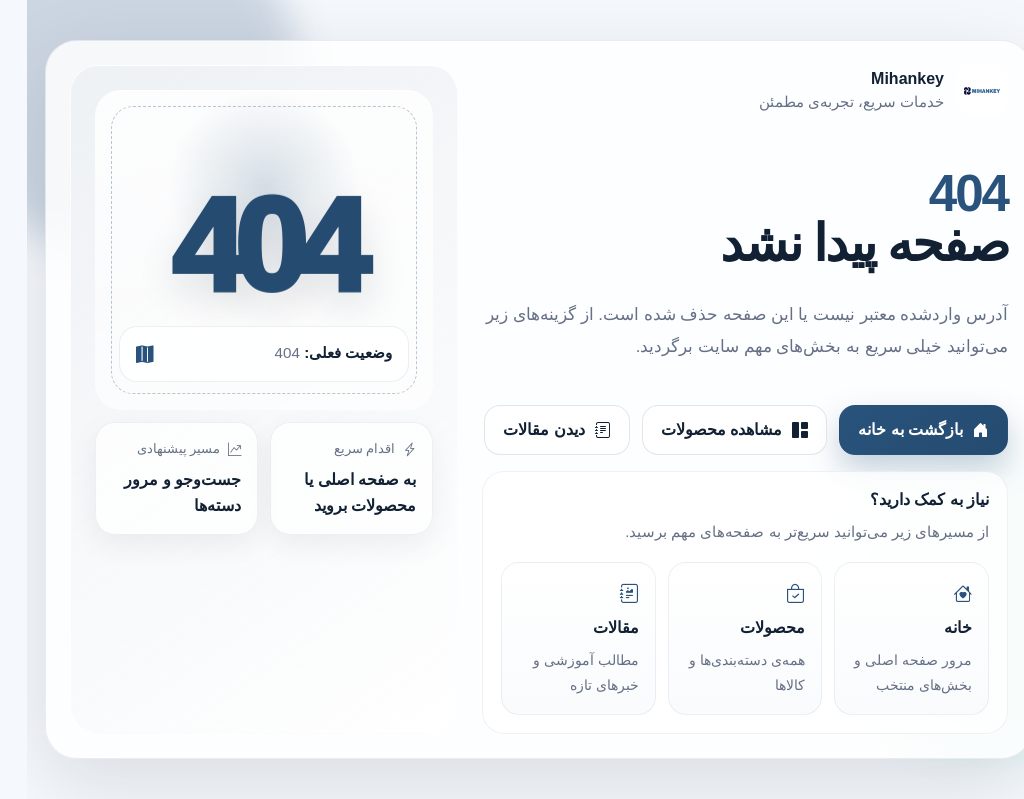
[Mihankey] (718, 91)
